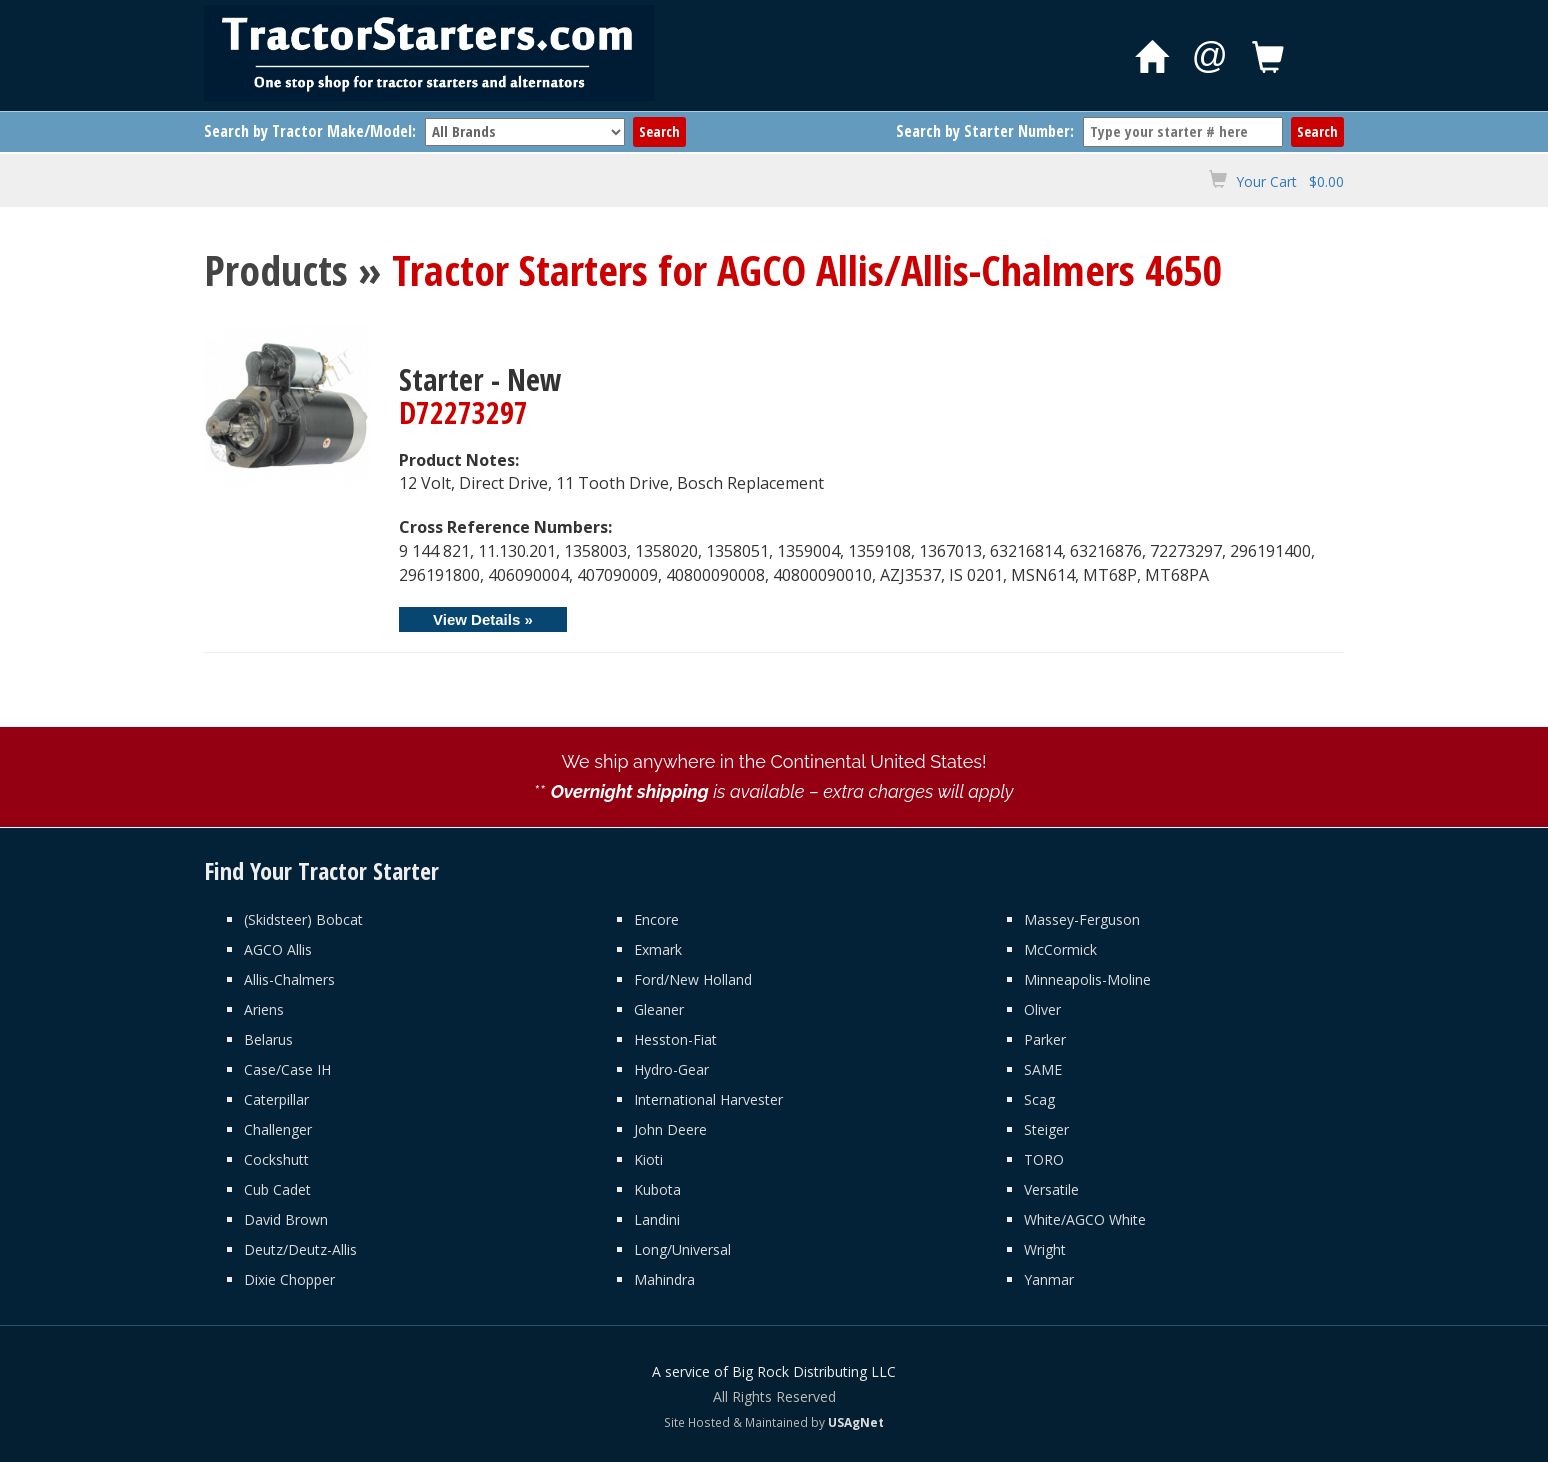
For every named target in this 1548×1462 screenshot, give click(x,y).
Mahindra (664, 1279)
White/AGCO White (1085, 1219)
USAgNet (856, 1422)
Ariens (264, 1009)
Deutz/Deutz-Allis (300, 1249)
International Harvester (708, 1099)
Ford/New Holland (693, 979)
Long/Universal (682, 1249)
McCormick (1060, 949)
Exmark (658, 949)
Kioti (648, 1159)
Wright (1045, 1249)
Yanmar (1049, 1279)
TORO (1044, 1159)
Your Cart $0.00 (1290, 181)
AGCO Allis (278, 949)
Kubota (657, 1189)
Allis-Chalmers (289, 979)
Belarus (268, 1039)
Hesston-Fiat (675, 1039)
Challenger (278, 1129)
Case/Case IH (287, 1069)
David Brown (286, 1219)
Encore (656, 919)
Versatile (1051, 1189)
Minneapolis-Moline (1087, 979)
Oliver (1042, 1009)
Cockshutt (276, 1159)
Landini (657, 1219)
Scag (1039, 1099)
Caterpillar (276, 1099)
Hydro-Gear (671, 1069)
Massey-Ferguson (1082, 919)
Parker (1045, 1039)
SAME (1043, 1069)
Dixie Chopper (289, 1279)
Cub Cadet (277, 1189)
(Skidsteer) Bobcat (303, 919)
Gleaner (659, 1009)
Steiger (1046, 1129)
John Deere (670, 1129)
